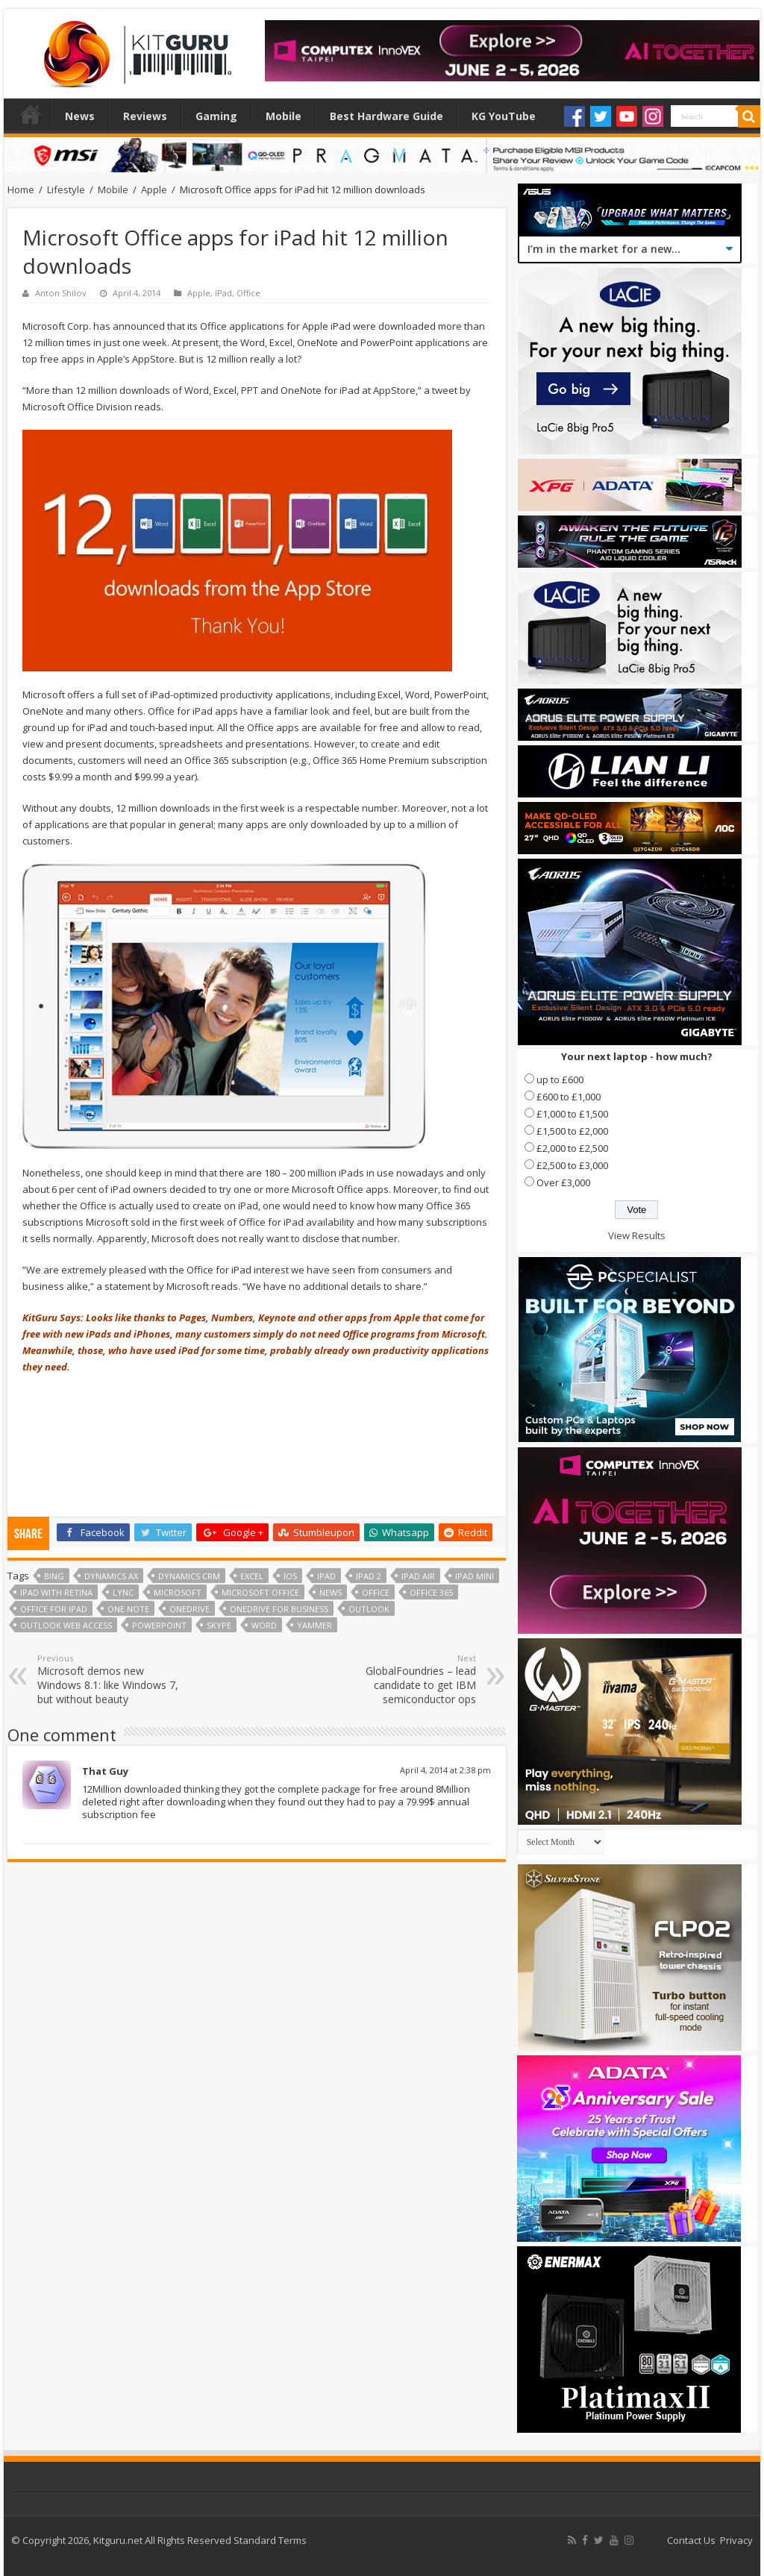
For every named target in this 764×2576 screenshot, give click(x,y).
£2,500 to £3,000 (572, 1165)
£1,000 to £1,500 (572, 1114)
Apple (154, 189)
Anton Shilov (61, 292)
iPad (223, 292)
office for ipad (53, 1608)
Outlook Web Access (66, 1625)
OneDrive (189, 1608)
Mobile (283, 116)
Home (30, 114)
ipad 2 (368, 1576)
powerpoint (159, 1625)
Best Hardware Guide (386, 116)
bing (54, 1576)
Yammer (314, 1625)
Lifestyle (66, 189)
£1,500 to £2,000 (572, 1131)
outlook (368, 1608)
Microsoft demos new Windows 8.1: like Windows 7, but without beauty (113, 1679)
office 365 (431, 1592)
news (330, 1592)
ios (290, 1576)
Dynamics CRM (189, 1576)
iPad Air (418, 1576)
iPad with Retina (56, 1592)
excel (251, 1576)
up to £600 (559, 1079)
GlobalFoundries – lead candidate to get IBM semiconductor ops (399, 1679)
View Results (637, 1235)
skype (219, 1625)
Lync (123, 1592)
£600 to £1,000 (568, 1096)
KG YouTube (504, 116)
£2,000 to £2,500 (572, 1148)
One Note (128, 1608)
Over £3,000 (563, 1182)
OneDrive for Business (279, 1608)
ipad (326, 1576)
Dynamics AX (111, 1576)
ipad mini (474, 1576)
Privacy (736, 2540)
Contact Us (691, 2540)
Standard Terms (270, 2540)
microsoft (177, 1592)
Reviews (145, 116)
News (80, 116)
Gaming (216, 116)
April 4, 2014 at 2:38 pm (445, 1770)
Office (248, 292)
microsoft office (260, 1592)
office (375, 1592)
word (264, 1625)
